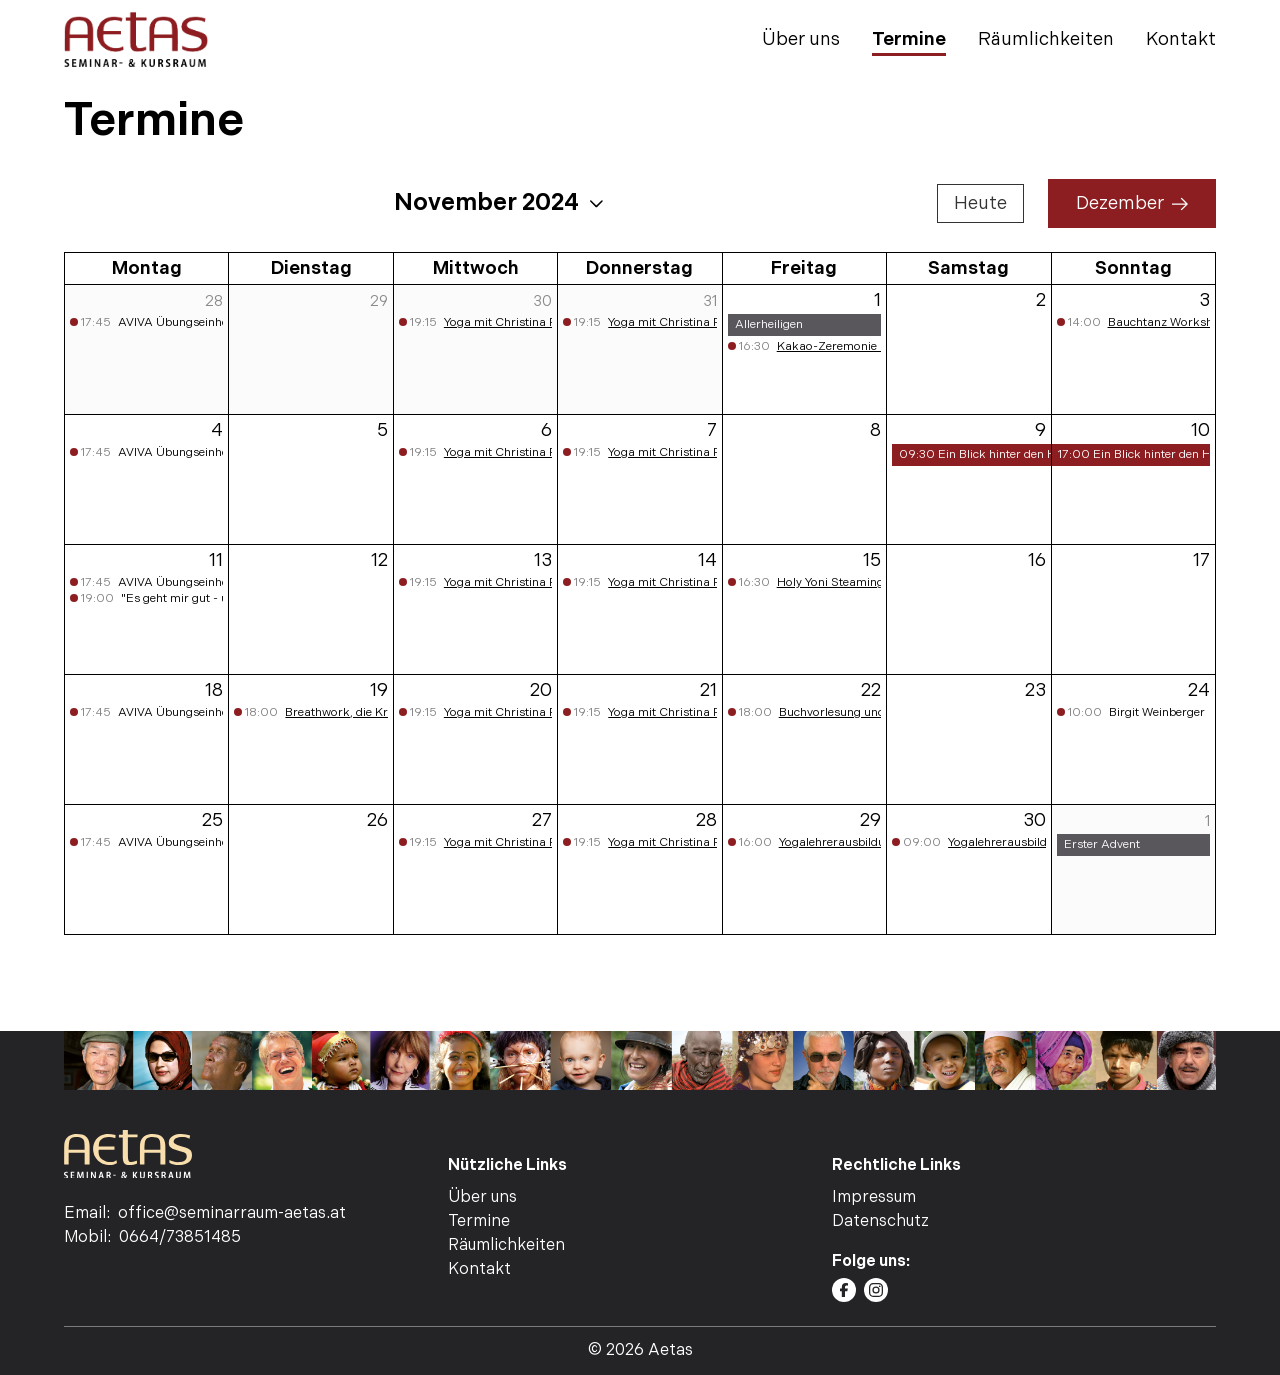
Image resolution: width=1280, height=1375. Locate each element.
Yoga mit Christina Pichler (515, 322)
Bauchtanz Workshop (1167, 322)
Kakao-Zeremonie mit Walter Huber (875, 346)
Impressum (874, 1197)
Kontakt (1181, 39)
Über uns (801, 39)
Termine (909, 39)
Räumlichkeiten (1046, 39)
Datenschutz (880, 1221)
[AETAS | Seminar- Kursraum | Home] (136, 39)
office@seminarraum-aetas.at (232, 1213)
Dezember (1132, 203)
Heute (980, 203)
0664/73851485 (180, 1237)
